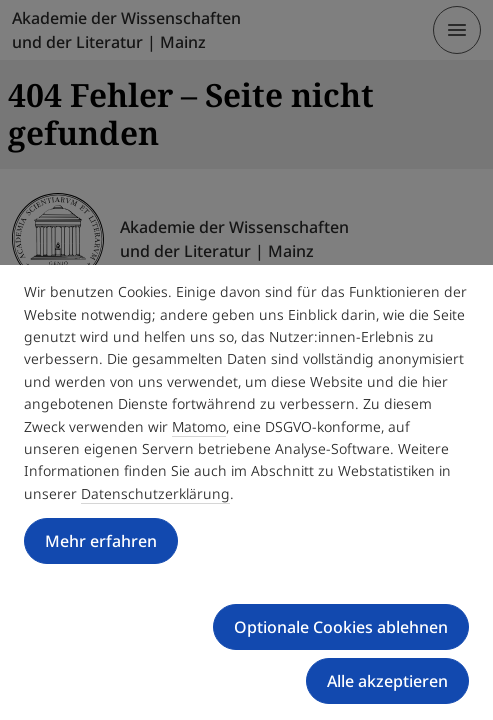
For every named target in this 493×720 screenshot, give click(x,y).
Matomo (199, 426)
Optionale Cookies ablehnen (341, 627)
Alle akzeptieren (387, 681)
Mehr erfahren (101, 541)
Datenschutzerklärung (155, 493)
